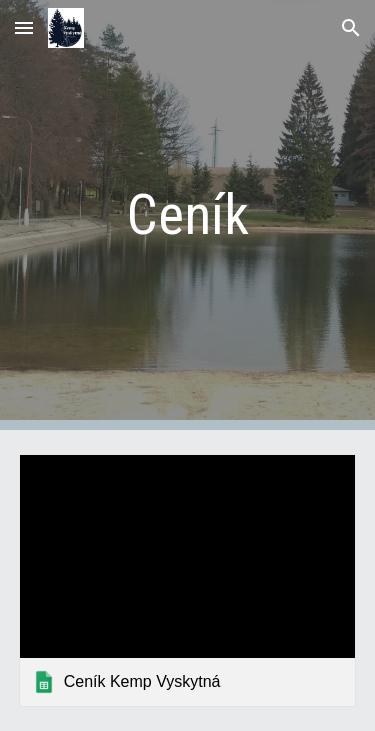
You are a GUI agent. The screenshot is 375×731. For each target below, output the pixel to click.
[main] (188, 215)
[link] (188, 580)
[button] (24, 27)
